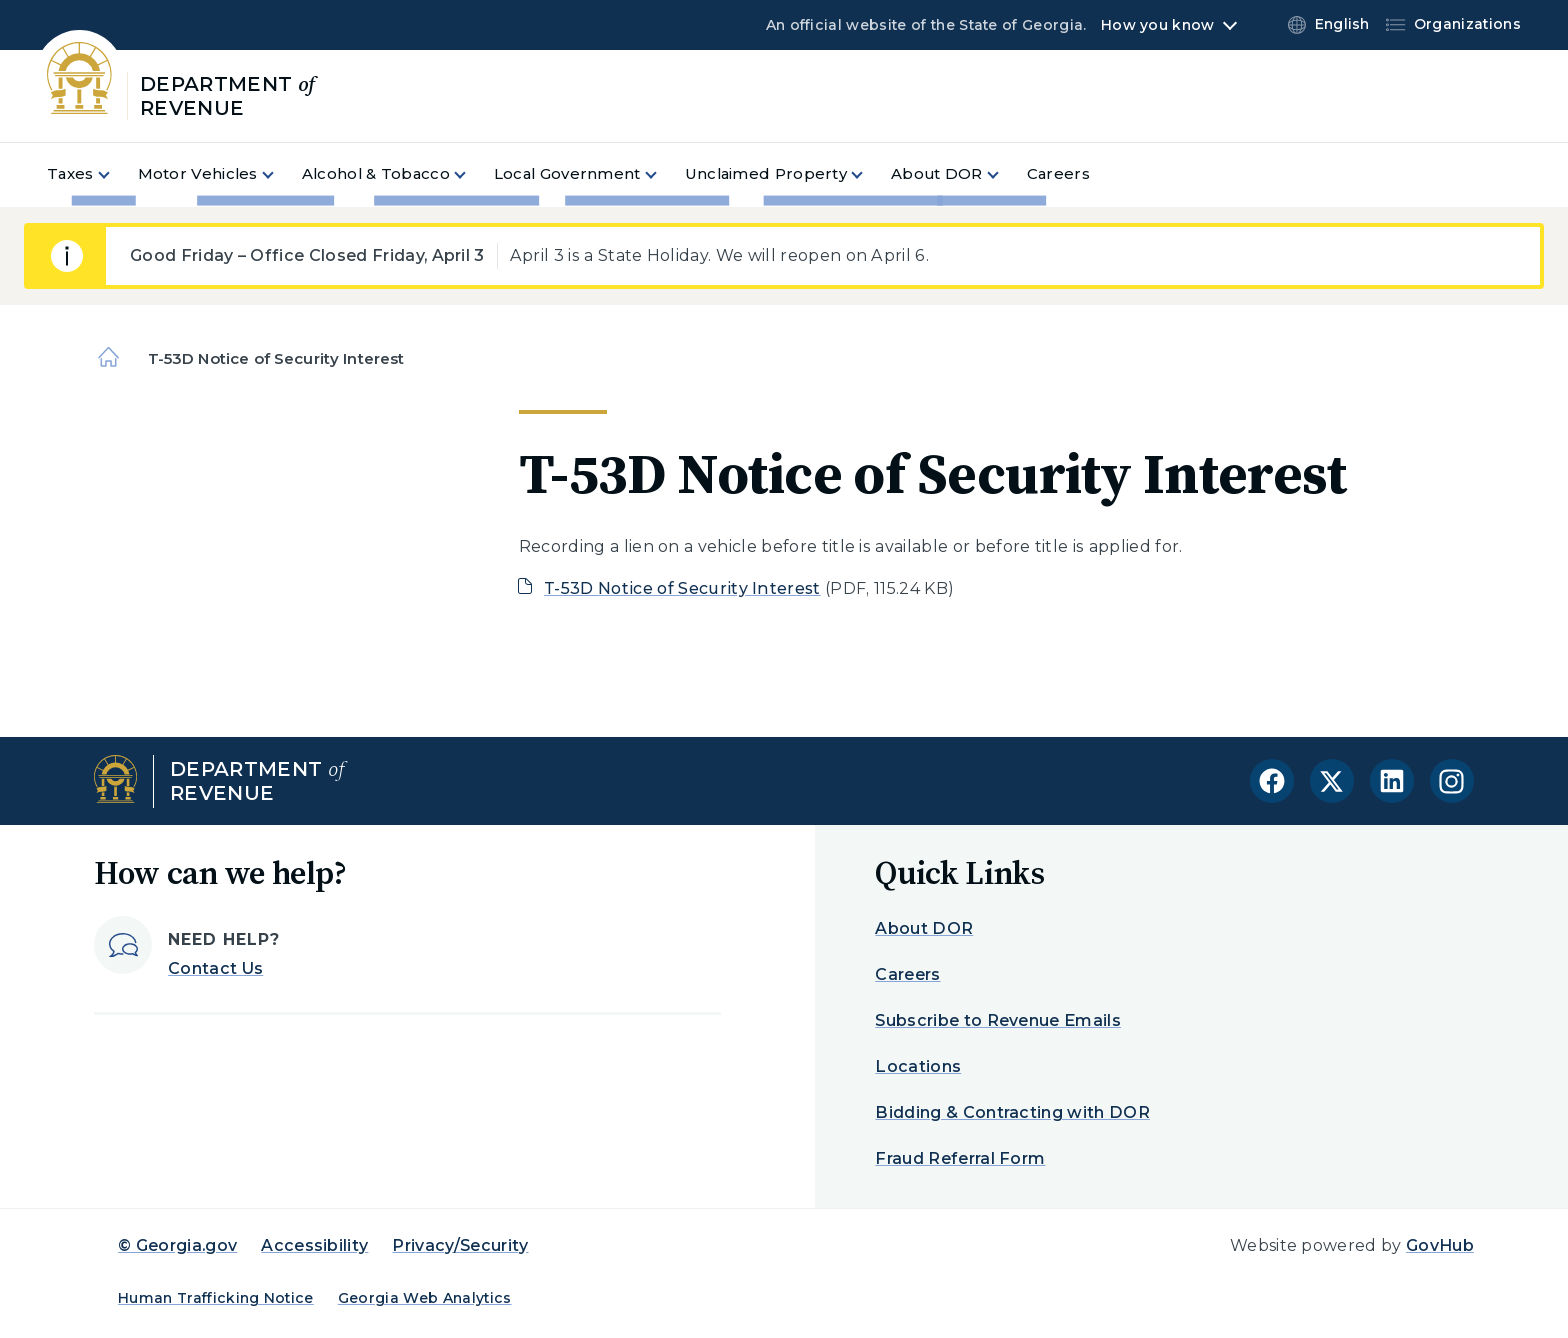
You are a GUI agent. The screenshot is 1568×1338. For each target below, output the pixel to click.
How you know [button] (1157, 25)
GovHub (1440, 1245)
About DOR (924, 928)
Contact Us (215, 968)
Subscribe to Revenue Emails (998, 1020)
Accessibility (314, 1245)
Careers (907, 974)
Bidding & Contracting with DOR (1012, 1112)
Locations (918, 1066)
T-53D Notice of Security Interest (682, 588)
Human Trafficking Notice (216, 1298)
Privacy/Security (460, 1245)
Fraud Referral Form (960, 1158)
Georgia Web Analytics (425, 1298)
